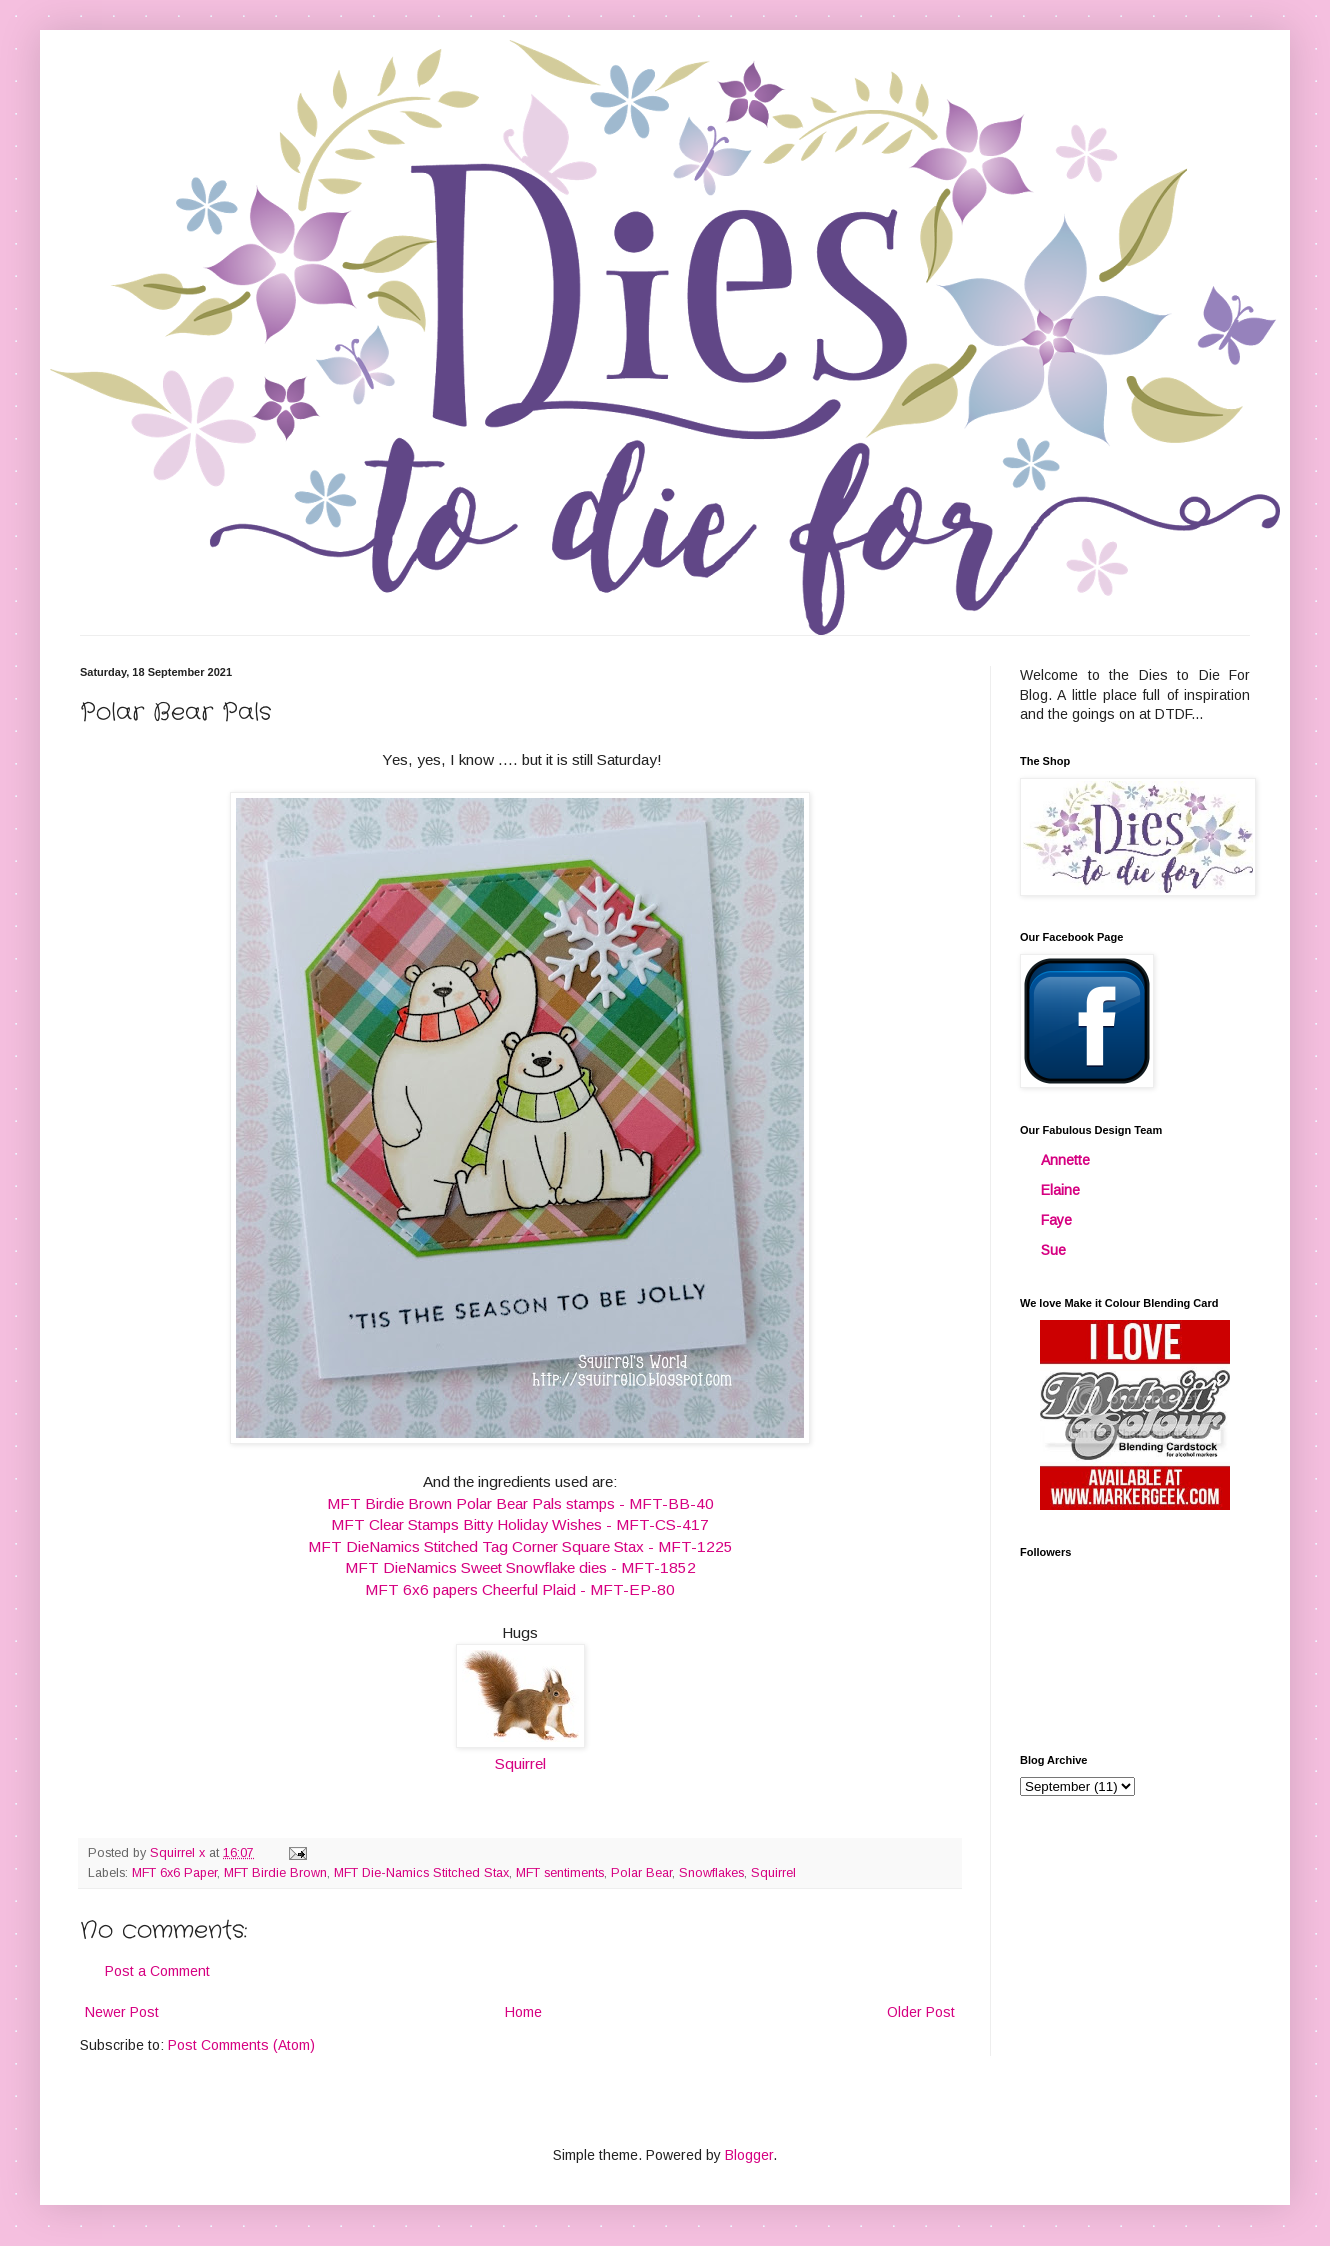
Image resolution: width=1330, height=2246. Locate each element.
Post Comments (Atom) (241, 2045)
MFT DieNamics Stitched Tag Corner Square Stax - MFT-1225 (520, 1546)
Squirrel (520, 1763)
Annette (1065, 1160)
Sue (1053, 1250)
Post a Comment (157, 1971)
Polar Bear (641, 1873)
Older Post (921, 2012)
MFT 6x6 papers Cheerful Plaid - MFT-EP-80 (520, 1589)
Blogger (749, 2155)
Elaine (1060, 1190)
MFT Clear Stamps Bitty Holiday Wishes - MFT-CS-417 (520, 1524)
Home (523, 2012)
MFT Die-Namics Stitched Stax (421, 1873)
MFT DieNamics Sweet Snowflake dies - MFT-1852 (520, 1567)
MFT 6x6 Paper (174, 1873)
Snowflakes (711, 1873)
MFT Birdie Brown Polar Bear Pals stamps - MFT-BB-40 (520, 1503)
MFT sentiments (560, 1873)
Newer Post (122, 2012)
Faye (1056, 1220)
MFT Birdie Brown (275, 1873)
